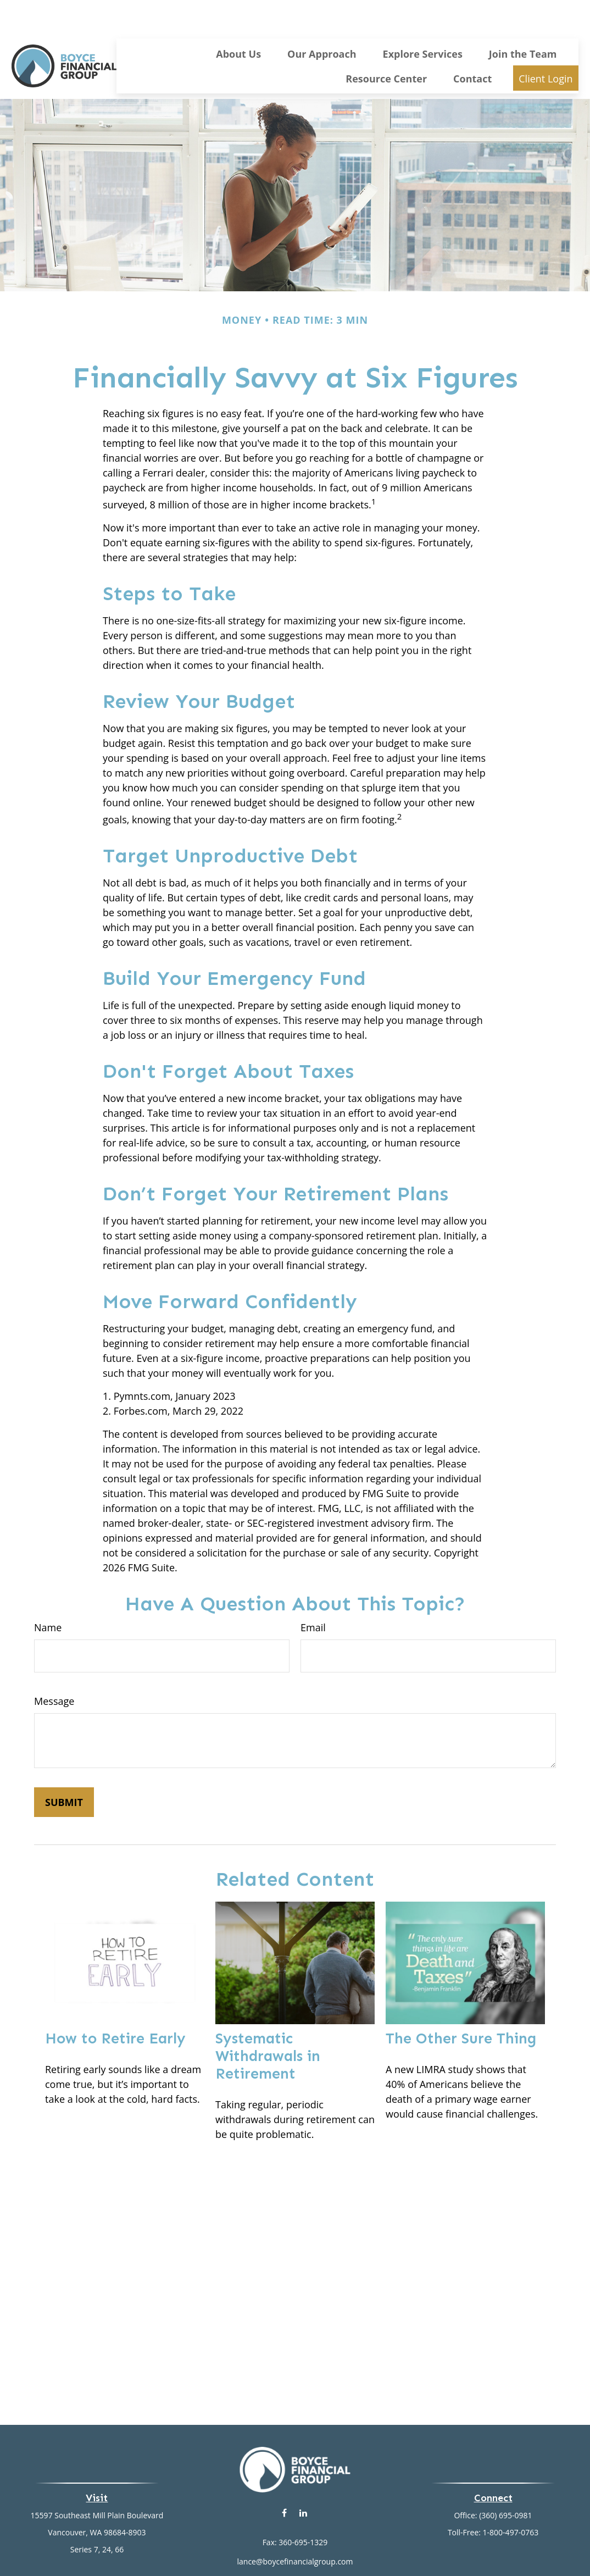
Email (313, 1594)
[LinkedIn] (303, 2480)
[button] (238, 20)
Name (48, 1594)
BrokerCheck (408, 2547)
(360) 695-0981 (505, 2482)
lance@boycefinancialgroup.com (295, 2528)
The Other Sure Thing (461, 2005)
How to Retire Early (115, 2005)
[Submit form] (64, 1769)
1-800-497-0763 (511, 2499)
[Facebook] (284, 2480)
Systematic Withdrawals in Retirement (267, 2023)
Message (54, 1668)
